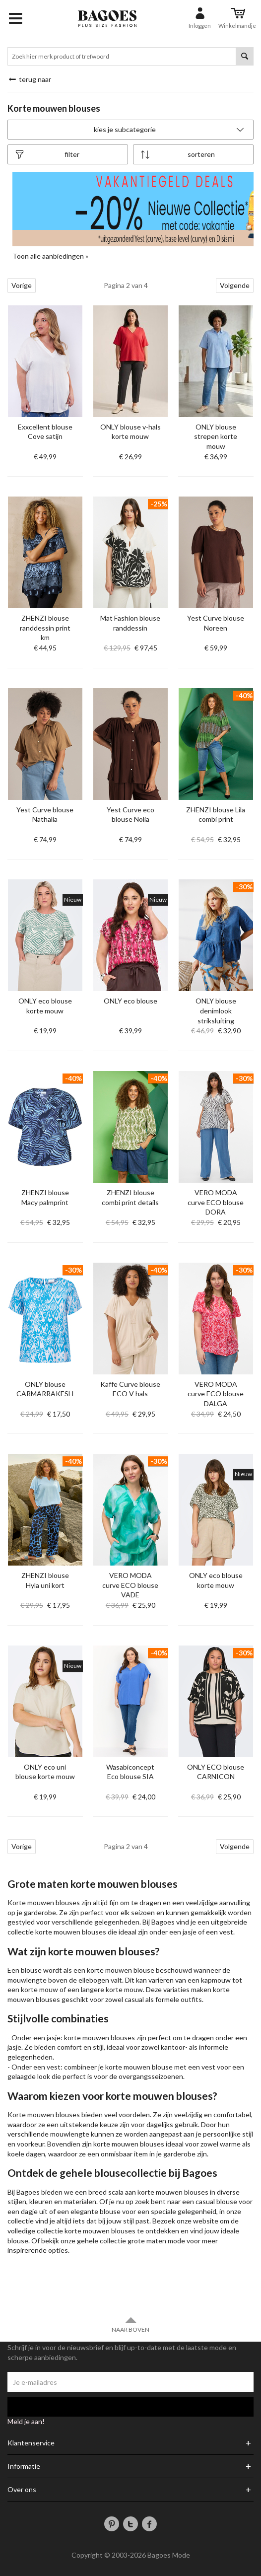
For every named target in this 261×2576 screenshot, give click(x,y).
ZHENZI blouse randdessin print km (45, 628)
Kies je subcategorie (170, 129)
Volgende (235, 285)
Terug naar (29, 79)
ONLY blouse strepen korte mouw (215, 436)
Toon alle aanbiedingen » (50, 256)
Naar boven (130, 2324)
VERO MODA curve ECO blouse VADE (130, 1585)
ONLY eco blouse (130, 1001)
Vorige (21, 285)
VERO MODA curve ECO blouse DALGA (216, 1394)
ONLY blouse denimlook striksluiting (216, 1010)
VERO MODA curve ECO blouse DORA (216, 1202)
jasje (189, 1932)
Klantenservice (31, 2443)
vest (226, 1932)
